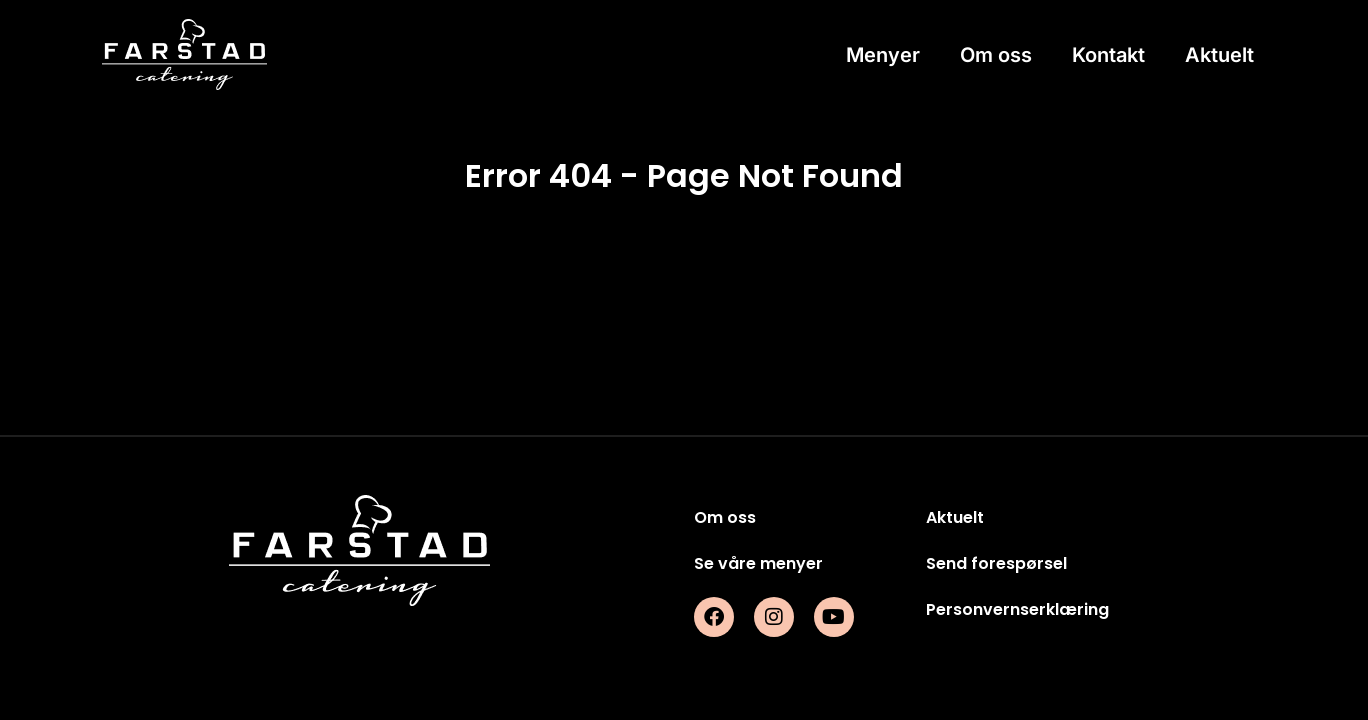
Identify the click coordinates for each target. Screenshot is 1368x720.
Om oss (996, 55)
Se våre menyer (758, 563)
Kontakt (1108, 55)
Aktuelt (1219, 55)
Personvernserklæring (1017, 609)
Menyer (883, 55)
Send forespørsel (996, 563)
